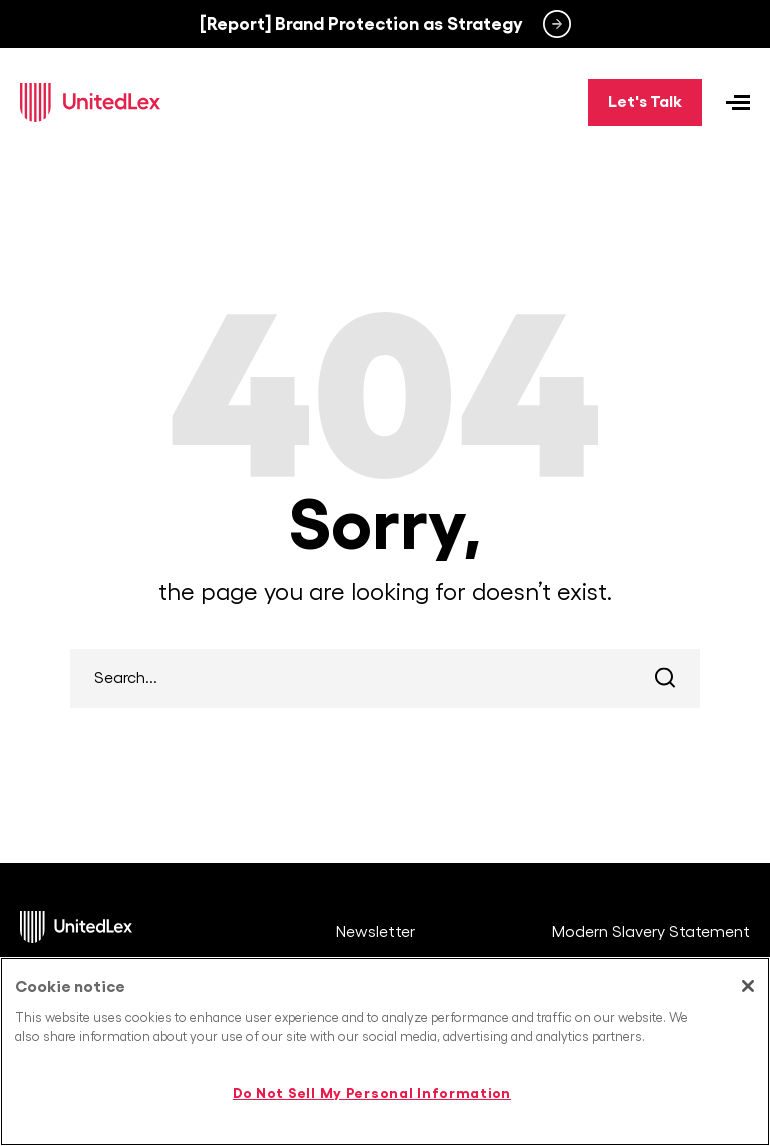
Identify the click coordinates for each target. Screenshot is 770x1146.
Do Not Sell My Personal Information (372, 1093)
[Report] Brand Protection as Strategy (361, 24)
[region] (385, 1051)
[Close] (748, 986)
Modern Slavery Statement (651, 932)
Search (665, 678)
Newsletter (375, 932)
